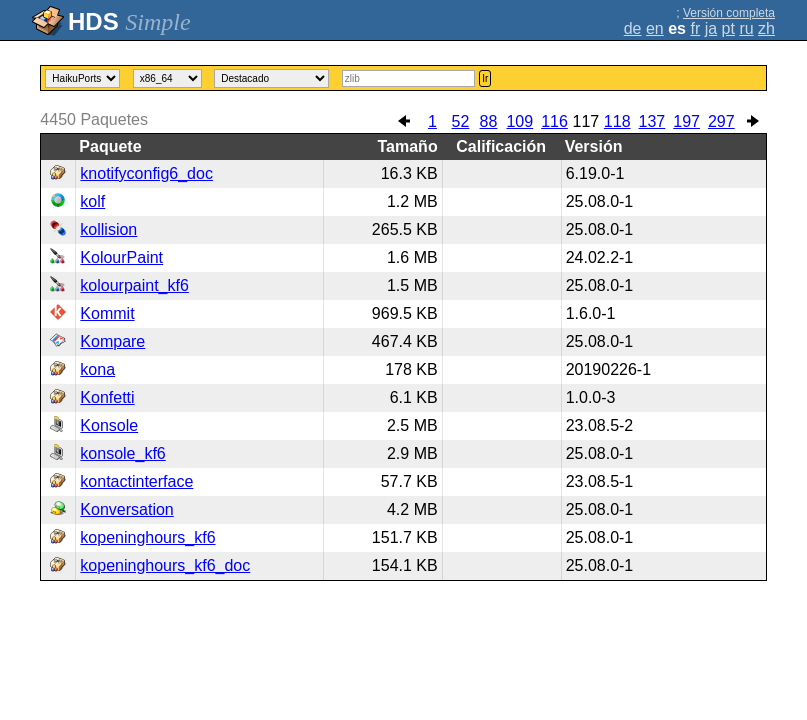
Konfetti (107, 397)
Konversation (126, 509)
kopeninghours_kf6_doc (165, 565)
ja (711, 28)
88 (489, 121)
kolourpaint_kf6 (134, 285)
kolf (92, 201)
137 (652, 121)
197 (686, 121)
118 (617, 121)
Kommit (107, 313)
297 (721, 121)
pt (728, 28)
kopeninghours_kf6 (147, 537)
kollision (108, 229)
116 (554, 121)
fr (695, 28)
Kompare (112, 341)
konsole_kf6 (122, 453)
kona (97, 369)
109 (519, 121)
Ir (485, 78)
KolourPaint (121, 257)
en (655, 28)
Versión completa (729, 13)
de (633, 28)
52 (461, 121)
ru (746, 28)
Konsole (109, 425)
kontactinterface (136, 481)
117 (585, 121)
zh (766, 28)
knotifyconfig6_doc (146, 173)
